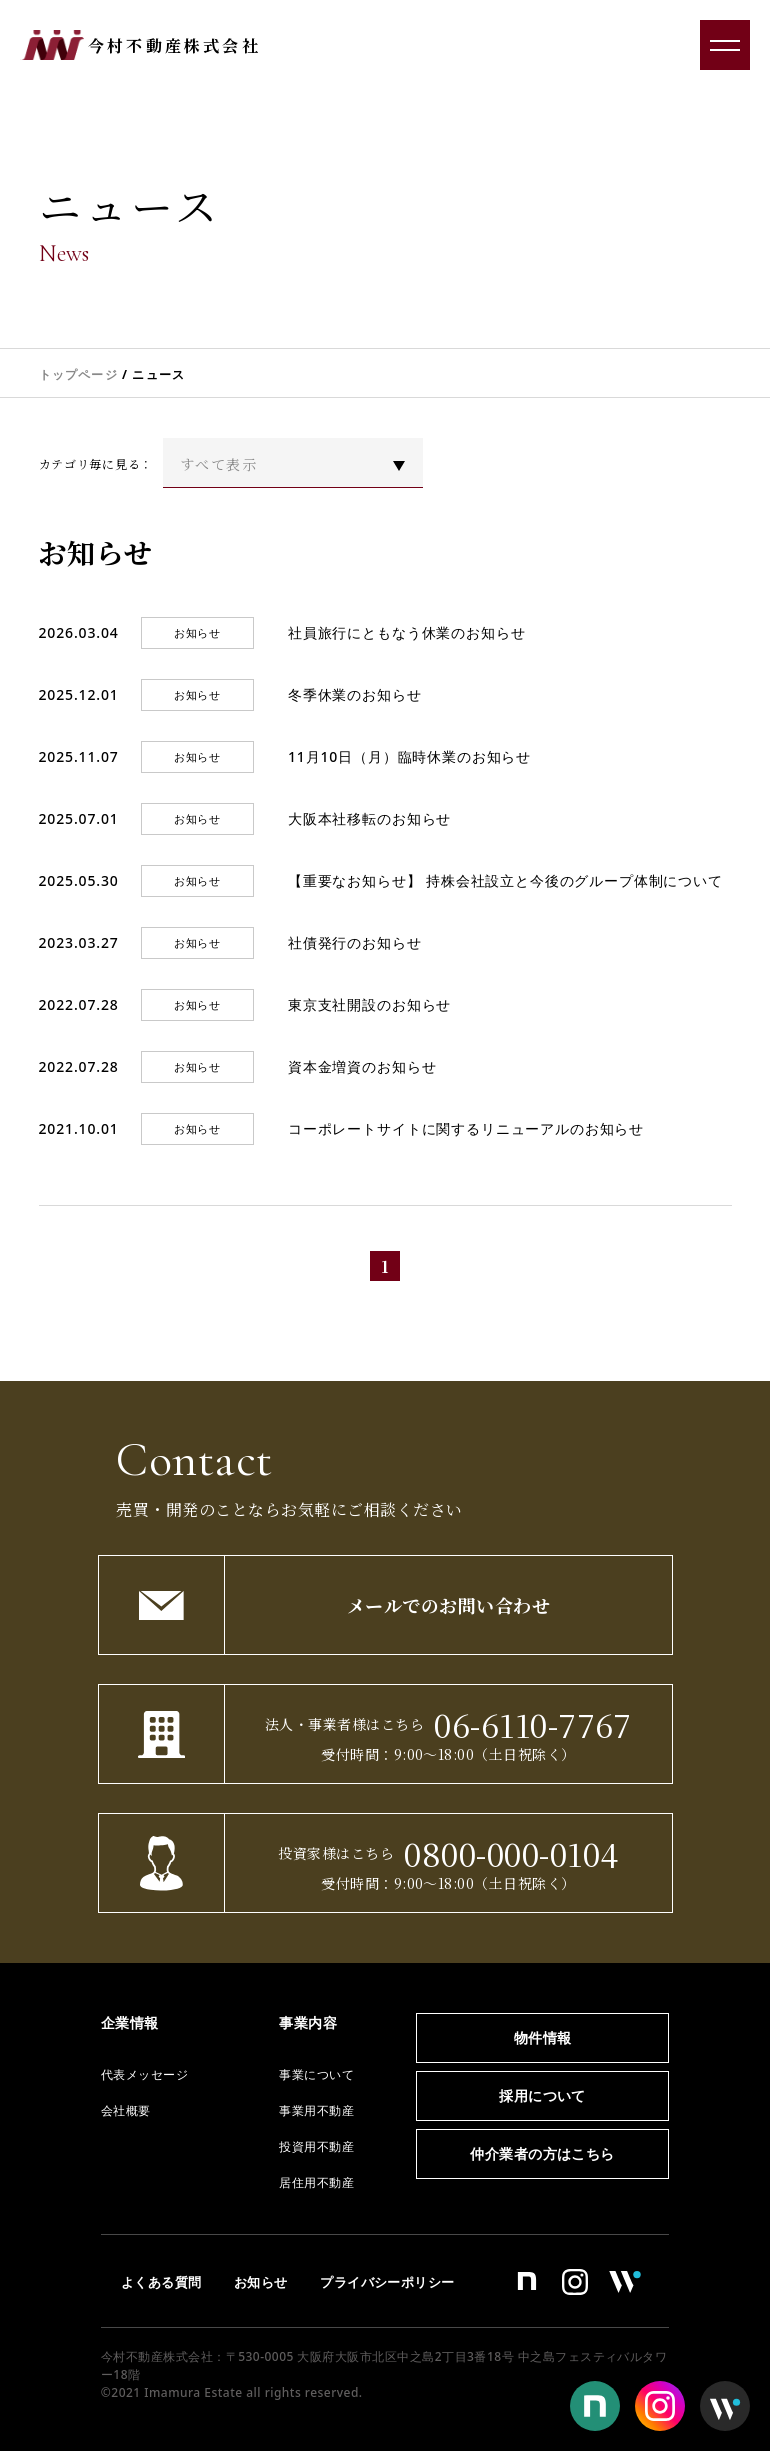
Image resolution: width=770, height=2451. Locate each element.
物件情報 (543, 2037)
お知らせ (261, 2282)
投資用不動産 (316, 2146)
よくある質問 (161, 2282)
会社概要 (126, 2110)
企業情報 (130, 2022)
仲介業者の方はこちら (542, 2153)
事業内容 (308, 2022)
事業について (316, 2074)
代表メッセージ (144, 2074)
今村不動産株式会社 (174, 45)
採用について (542, 2095)
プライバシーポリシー (387, 2282)
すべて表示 (218, 464)
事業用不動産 (316, 2110)
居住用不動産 (316, 2182)
